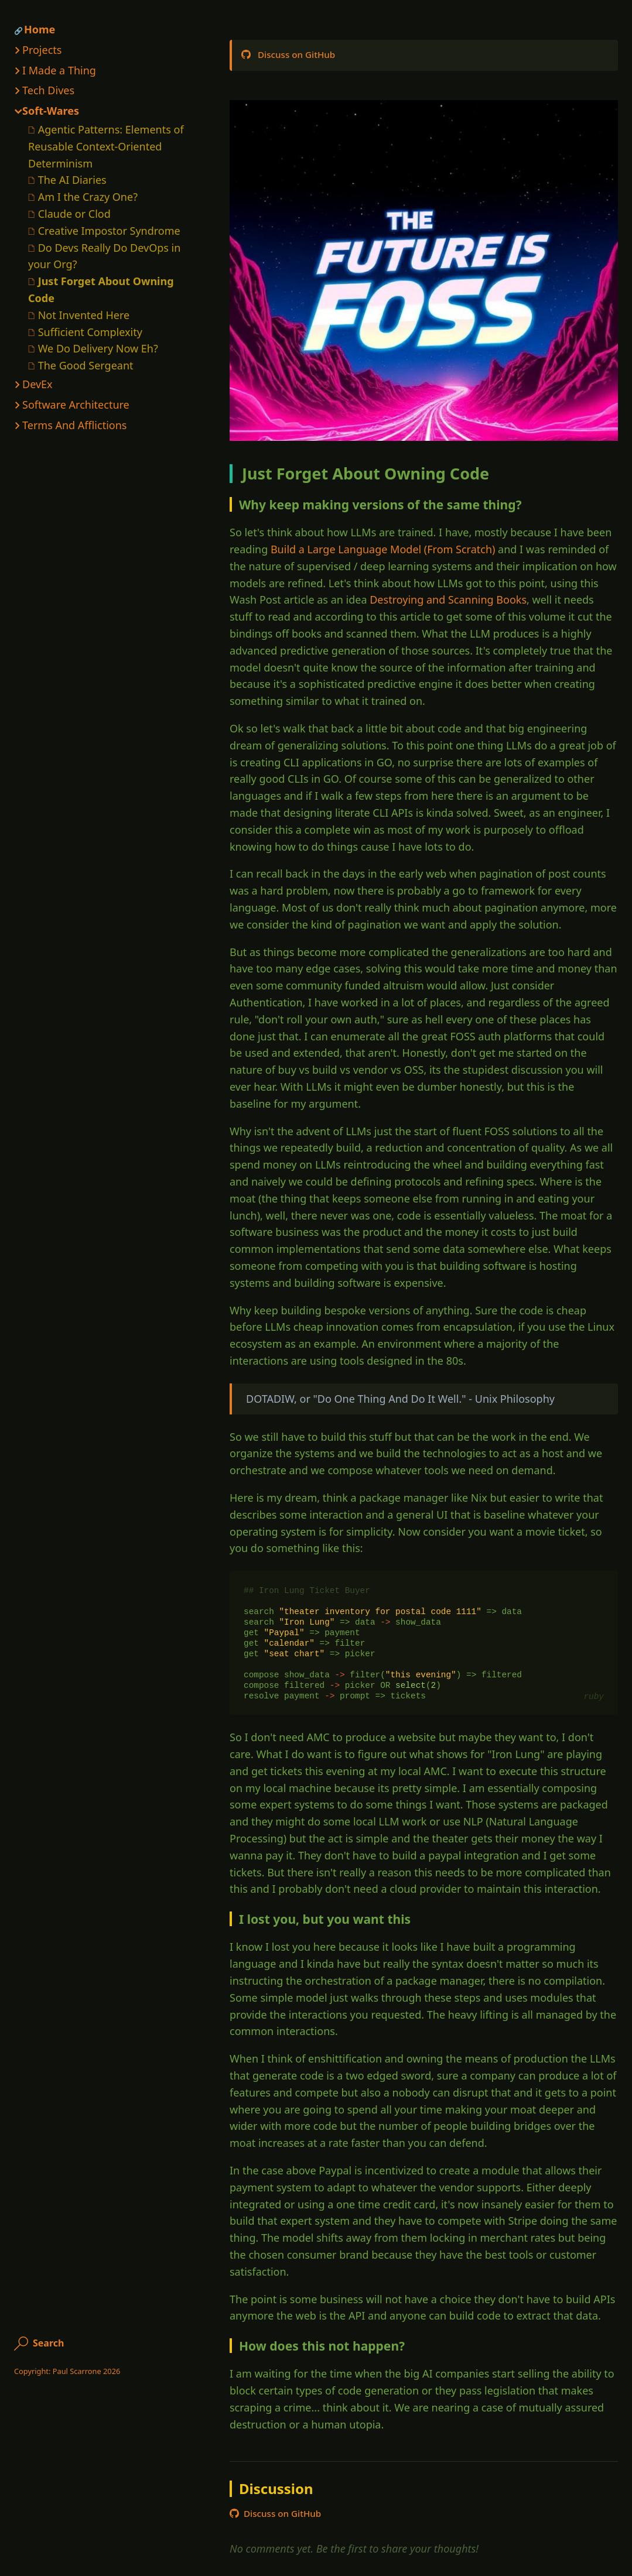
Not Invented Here (84, 315)
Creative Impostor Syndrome (109, 231)
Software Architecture (75, 405)
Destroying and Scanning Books (448, 599)
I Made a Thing (59, 70)
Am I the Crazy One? (88, 197)
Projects (42, 50)
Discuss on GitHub (288, 54)
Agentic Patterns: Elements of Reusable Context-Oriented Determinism (106, 146)
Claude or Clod (74, 214)
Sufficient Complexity (90, 332)
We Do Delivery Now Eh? (98, 348)
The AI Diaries (72, 180)
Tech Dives (48, 90)
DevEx (37, 384)
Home (39, 29)
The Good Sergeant (86, 365)
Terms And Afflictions (74, 425)
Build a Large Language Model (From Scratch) (383, 549)
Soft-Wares (50, 111)
